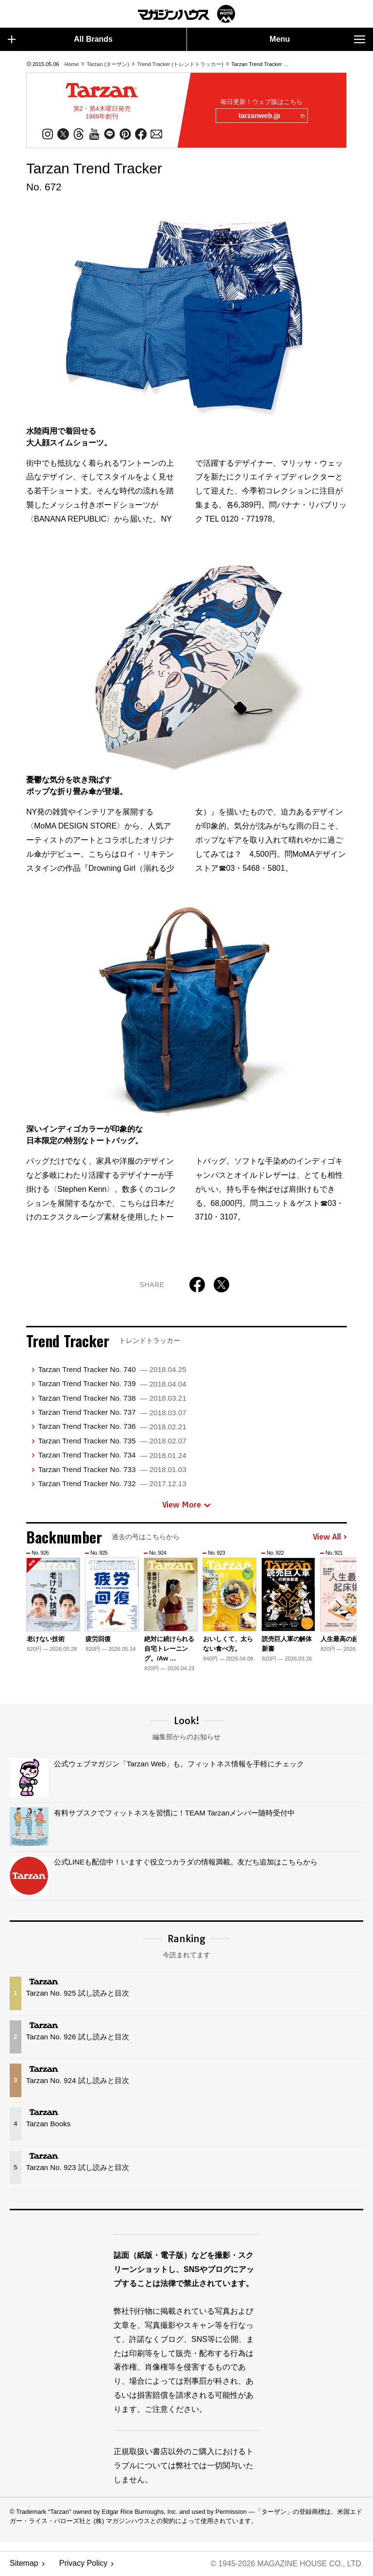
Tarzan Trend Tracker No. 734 (112, 1455)
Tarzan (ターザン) (108, 64)
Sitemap (24, 2564)
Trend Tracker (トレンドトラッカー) (180, 64)
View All (330, 1537)
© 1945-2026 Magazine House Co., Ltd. (286, 2564)
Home (72, 64)
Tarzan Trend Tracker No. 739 (112, 1384)
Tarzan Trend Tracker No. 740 (112, 1370)
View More (186, 1505)
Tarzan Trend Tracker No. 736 (112, 1427)
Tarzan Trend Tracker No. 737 (112, 1412)
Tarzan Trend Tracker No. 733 (112, 1469)
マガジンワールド (186, 14)
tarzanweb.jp (271, 116)
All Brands (60, 39)
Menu (317, 39)
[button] (338, 1606)
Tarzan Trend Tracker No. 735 (112, 1441)
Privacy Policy (83, 2564)
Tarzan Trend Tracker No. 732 (112, 1484)
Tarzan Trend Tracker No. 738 (112, 1398)
